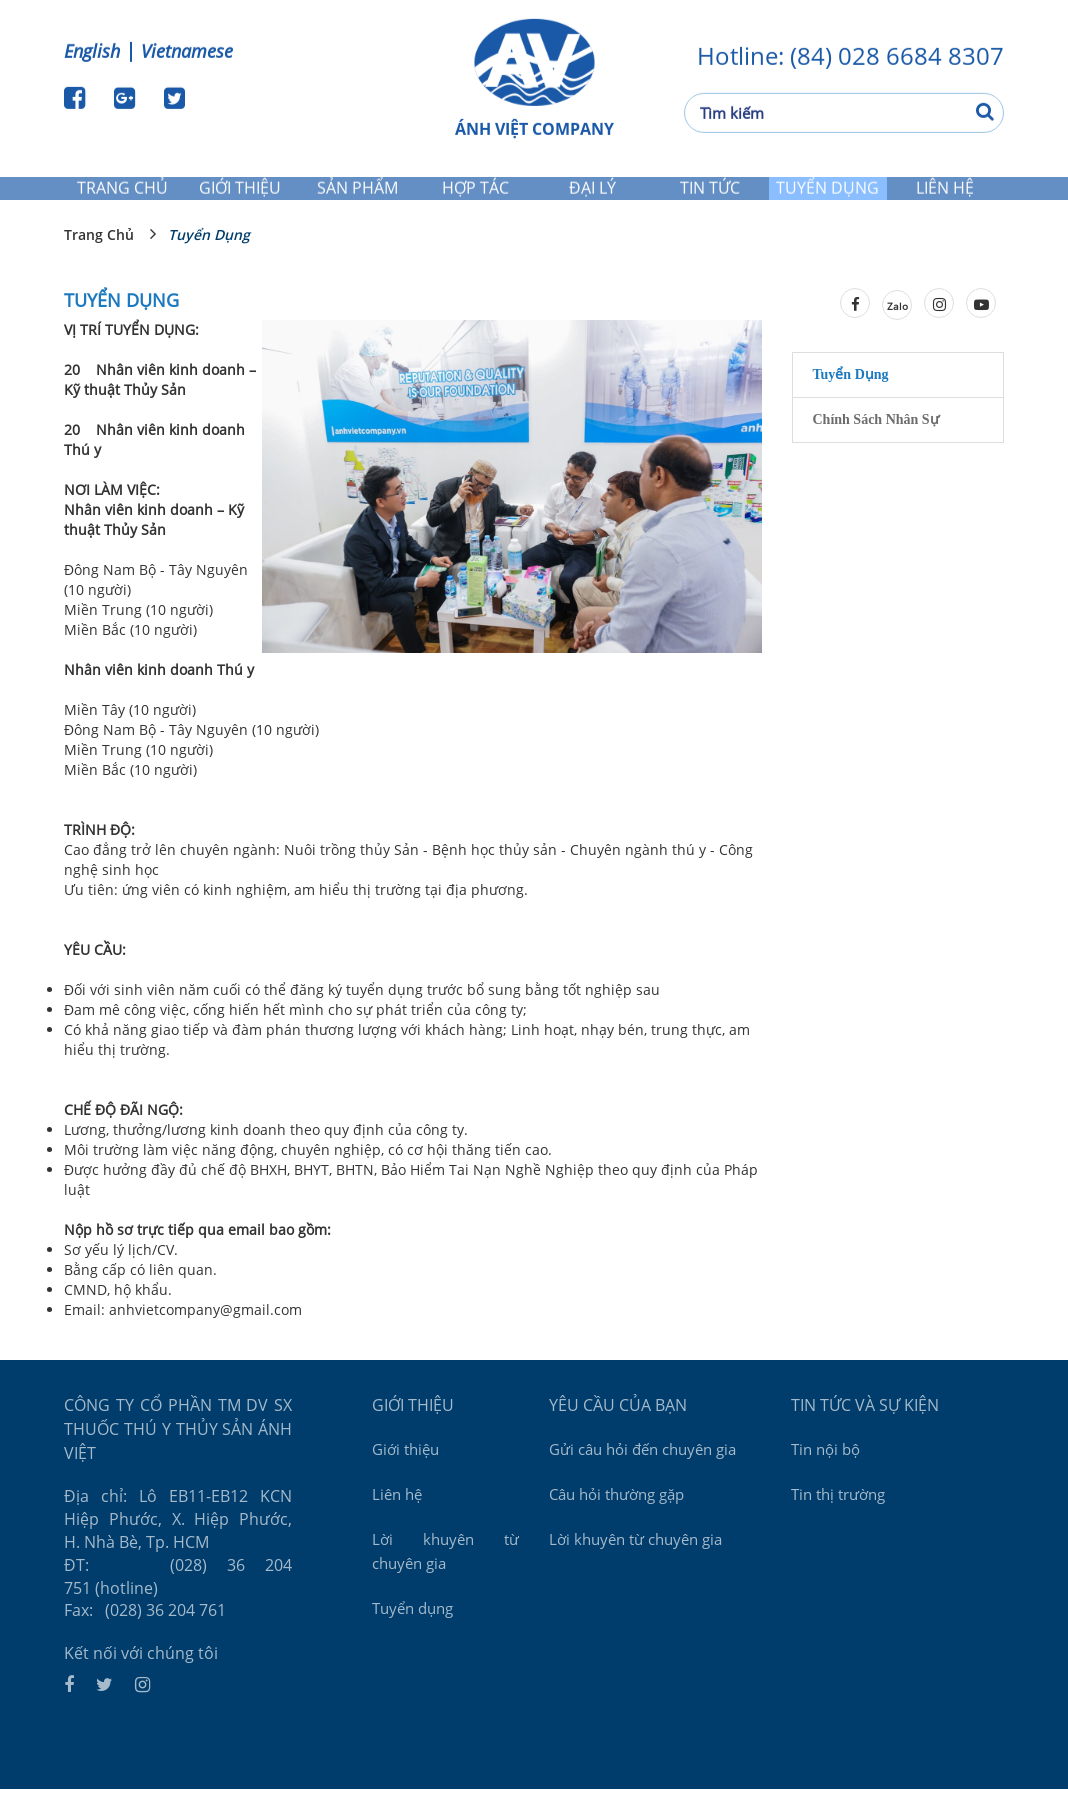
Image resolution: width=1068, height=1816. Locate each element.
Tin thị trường (838, 1514)
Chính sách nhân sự (876, 446)
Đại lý (593, 194)
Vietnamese (187, 48)
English (92, 48)
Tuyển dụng (828, 194)
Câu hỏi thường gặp (616, 1514)
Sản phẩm (358, 194)
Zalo (897, 333)
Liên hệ (945, 194)
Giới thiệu (405, 1469)
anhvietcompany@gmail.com (205, 1336)
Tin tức (710, 194)
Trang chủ (123, 194)
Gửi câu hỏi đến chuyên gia (642, 1469)
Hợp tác (475, 194)
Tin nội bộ (825, 1469)
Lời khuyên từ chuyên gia (445, 1571)
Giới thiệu (240, 194)
